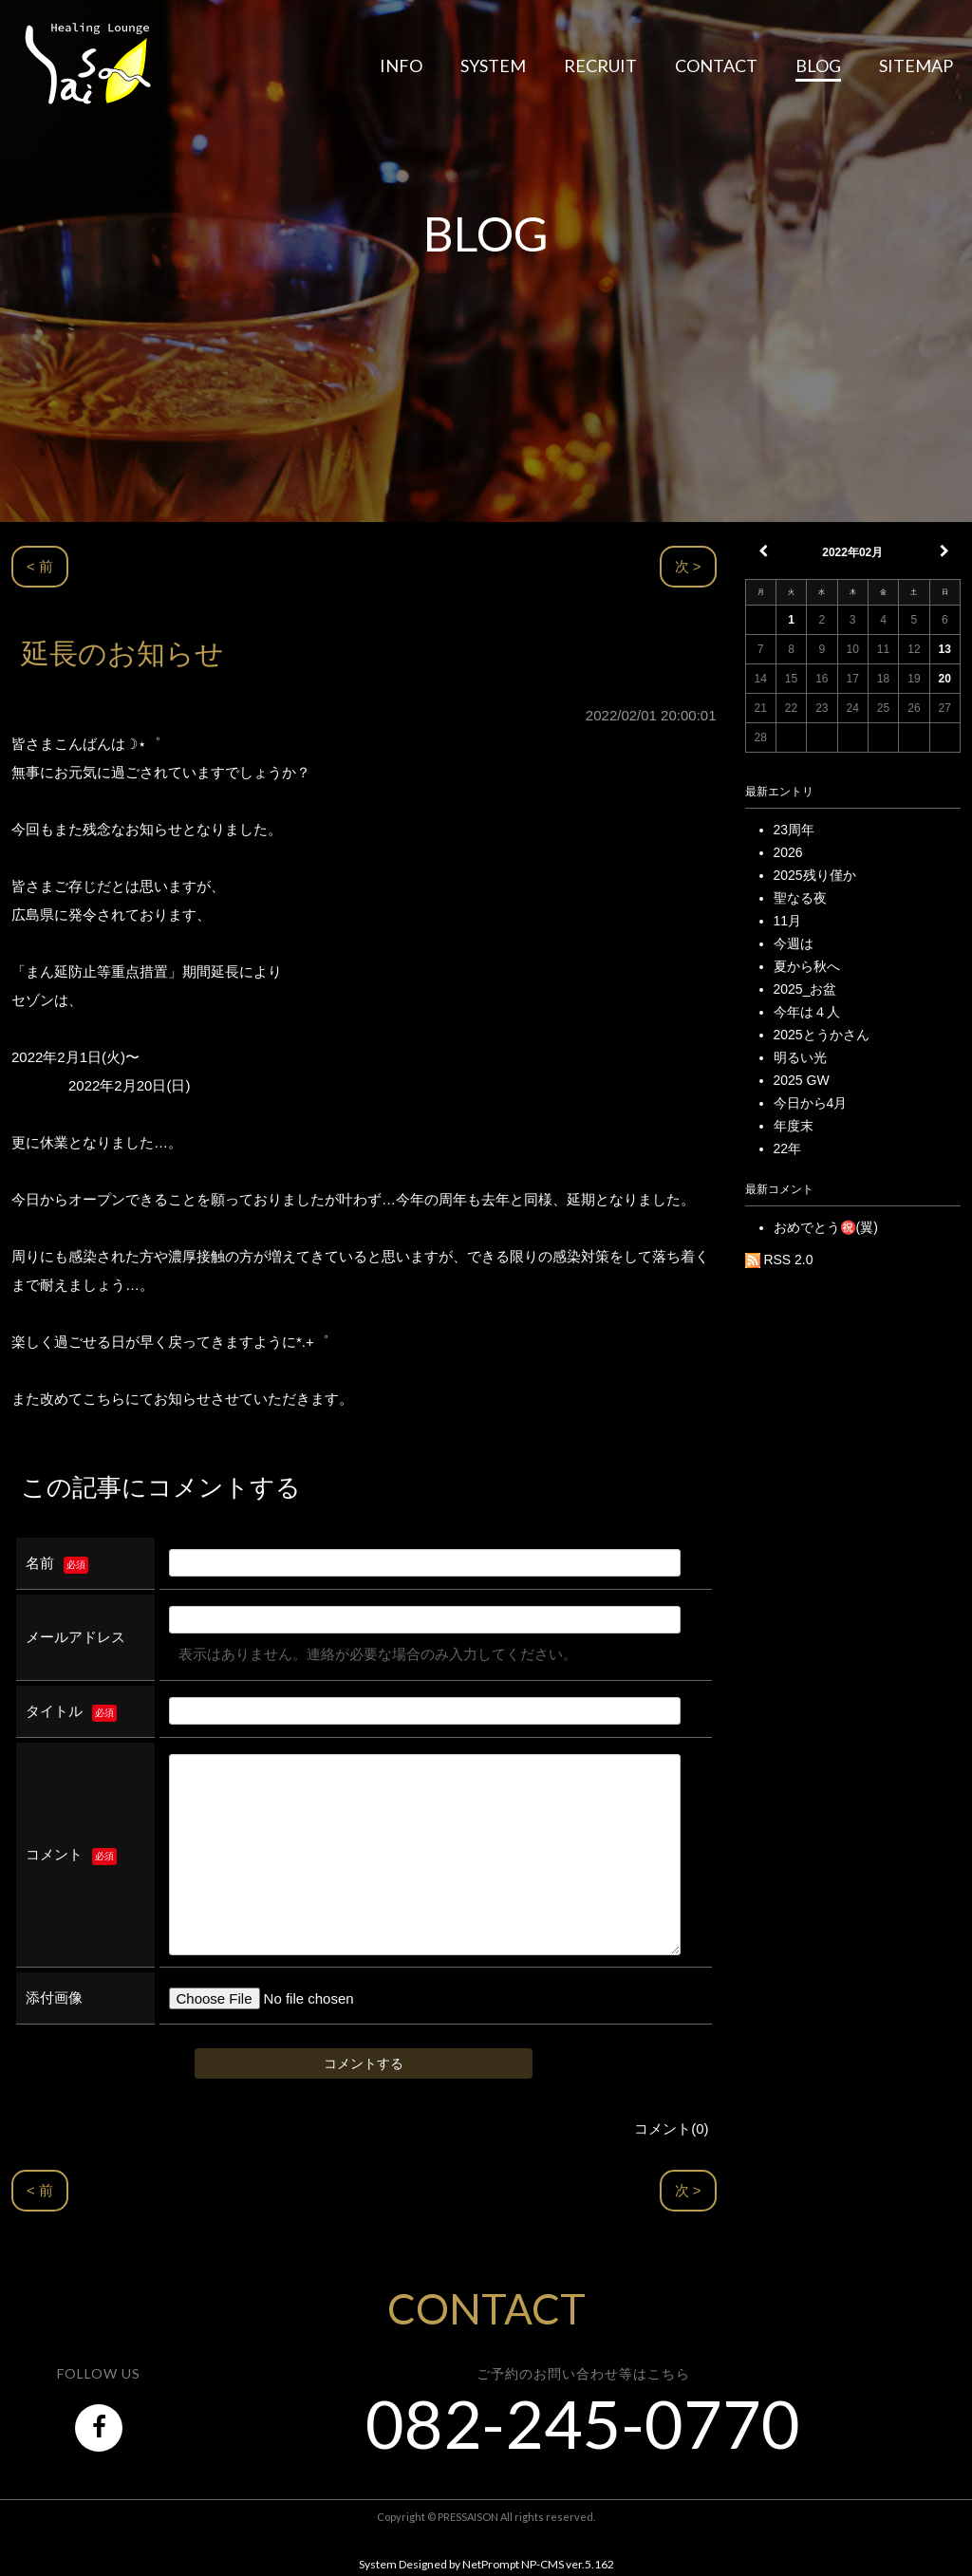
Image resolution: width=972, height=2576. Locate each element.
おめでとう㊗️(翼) (826, 1227)
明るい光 (800, 1057)
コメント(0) (671, 2128)
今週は (793, 943)
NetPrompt (490, 2564)
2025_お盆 (805, 989)
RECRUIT (600, 65)
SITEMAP (916, 65)
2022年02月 (852, 552)
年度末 (793, 1125)
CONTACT (716, 65)
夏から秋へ (807, 966)
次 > (688, 566)
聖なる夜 (800, 897)
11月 (788, 920)
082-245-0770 (582, 2423)
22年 (788, 1148)
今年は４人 (807, 1011)
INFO (401, 65)
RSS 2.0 (779, 1259)
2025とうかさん (821, 1034)
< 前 (40, 566)
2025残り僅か (815, 875)
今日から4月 (811, 1103)
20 (945, 678)
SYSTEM (493, 65)
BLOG (818, 65)
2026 (788, 852)
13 (945, 649)
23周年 (794, 829)
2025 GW (802, 1080)
